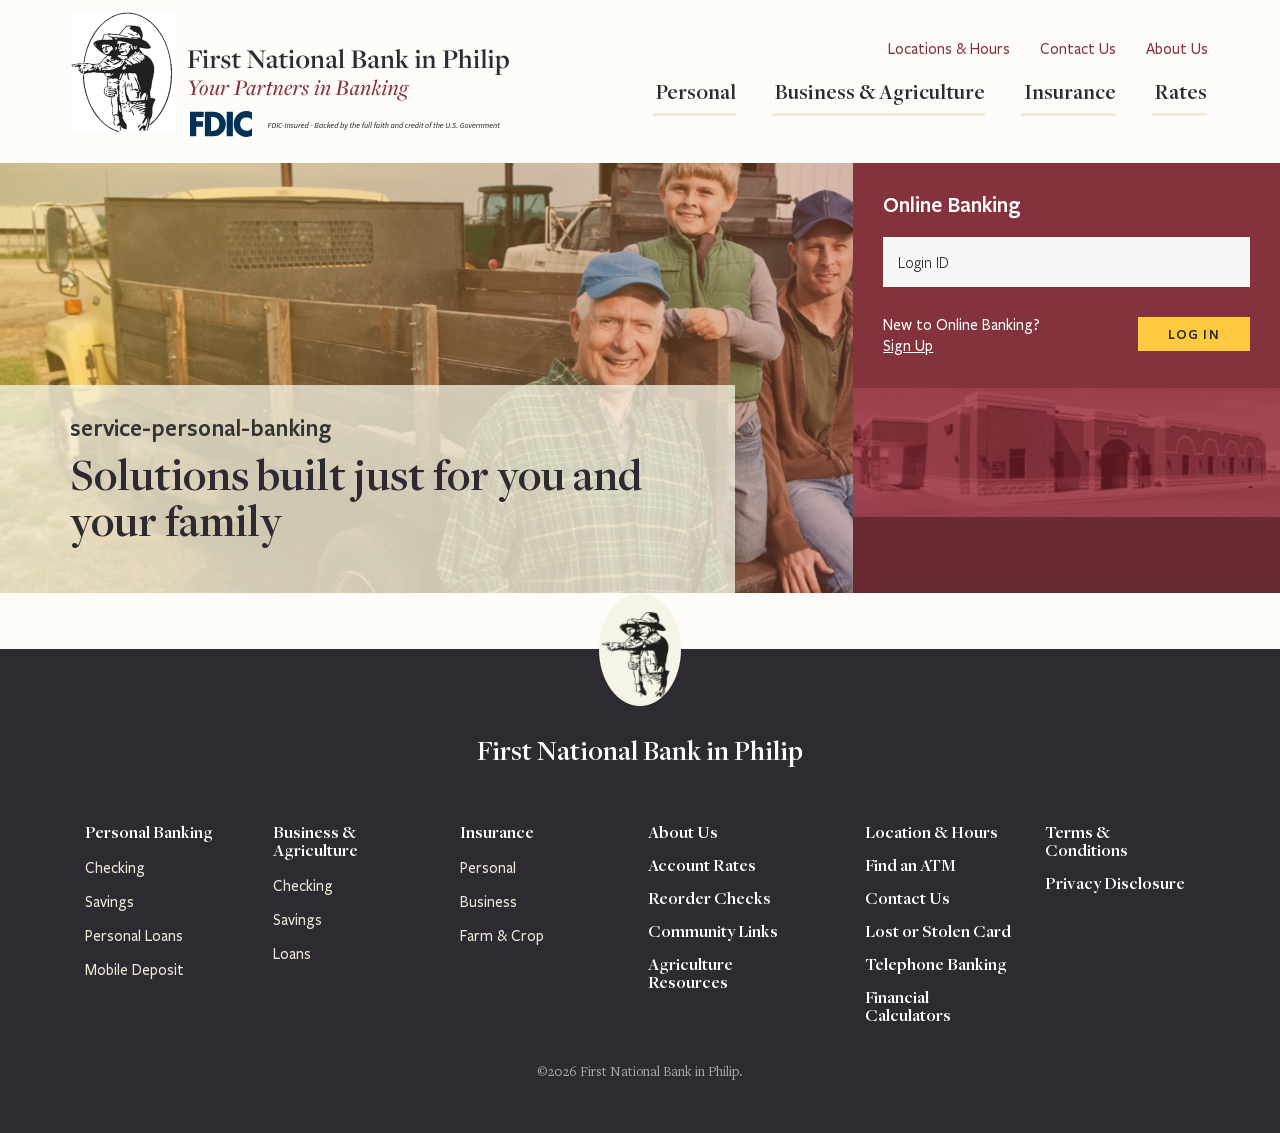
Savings (109, 902)
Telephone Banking (936, 964)
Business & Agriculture (878, 91)
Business (488, 902)
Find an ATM (910, 865)
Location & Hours (931, 832)
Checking (115, 868)
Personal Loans (134, 936)
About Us (1177, 49)
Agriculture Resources (690, 973)
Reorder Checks (709, 898)
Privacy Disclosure (1115, 883)
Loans (292, 954)
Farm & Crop (502, 936)
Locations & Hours (949, 49)
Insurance (1068, 91)
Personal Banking (149, 832)
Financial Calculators (908, 1006)
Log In (1194, 334)
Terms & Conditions (1086, 841)
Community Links (713, 931)
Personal (694, 91)
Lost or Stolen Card (938, 931)
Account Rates (702, 865)
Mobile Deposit (134, 970)
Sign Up (908, 346)
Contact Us (1078, 49)
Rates (1179, 91)
